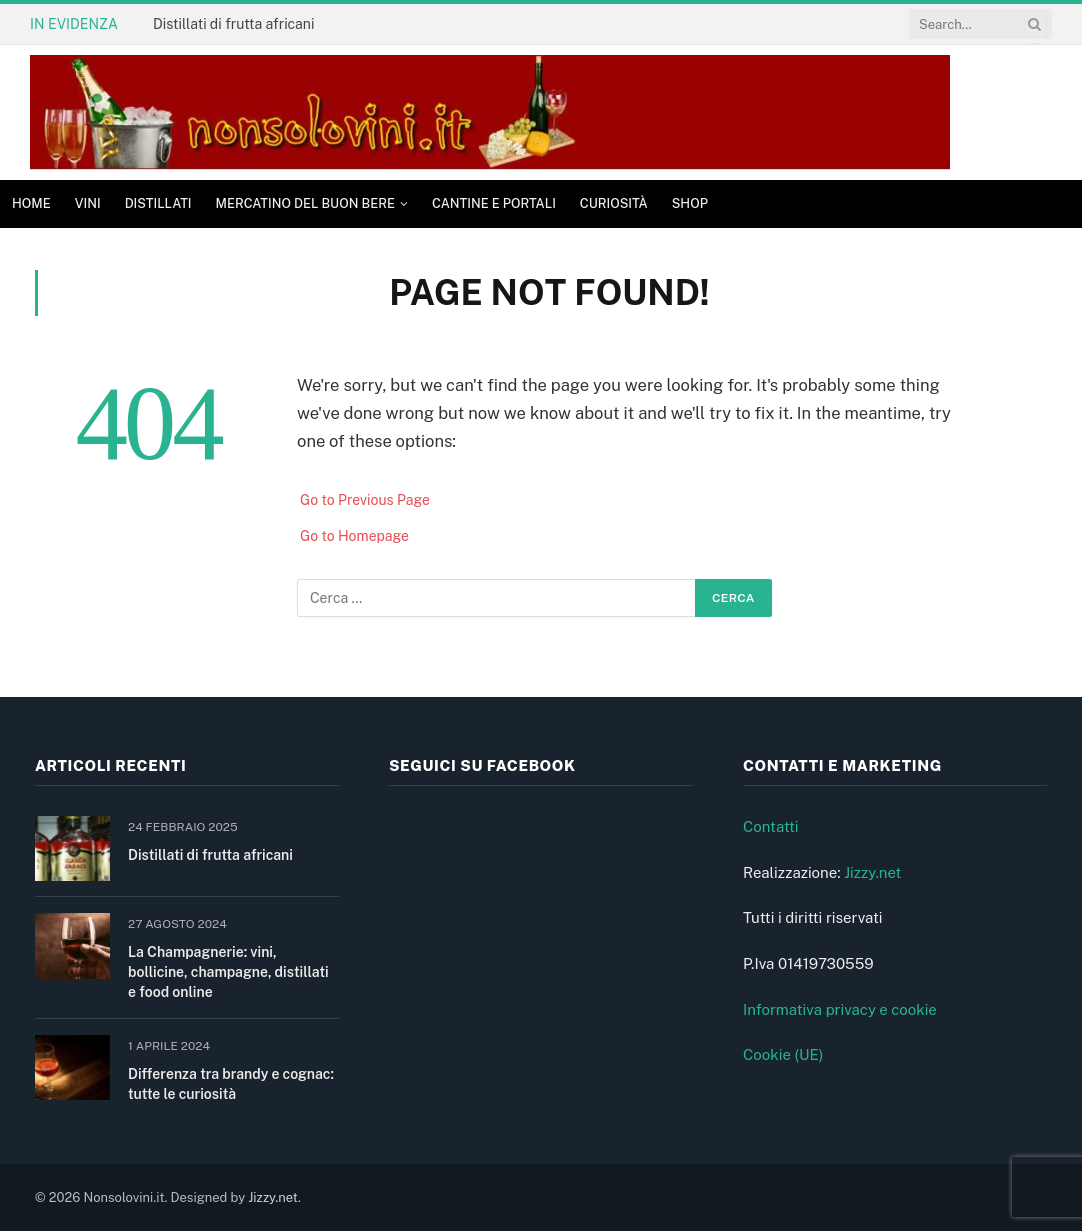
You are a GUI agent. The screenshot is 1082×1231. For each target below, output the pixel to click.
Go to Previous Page (365, 500)
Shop (690, 203)
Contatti (771, 826)
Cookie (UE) (783, 1054)
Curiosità (614, 203)
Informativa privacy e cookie (840, 1009)
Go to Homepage (354, 536)
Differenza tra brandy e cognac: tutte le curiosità (231, 1084)
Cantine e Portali (494, 203)
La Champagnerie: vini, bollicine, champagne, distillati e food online (228, 972)
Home (31, 203)
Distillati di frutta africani (233, 24)
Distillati (158, 203)
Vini (88, 203)
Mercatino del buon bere (305, 203)
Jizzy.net (872, 872)
